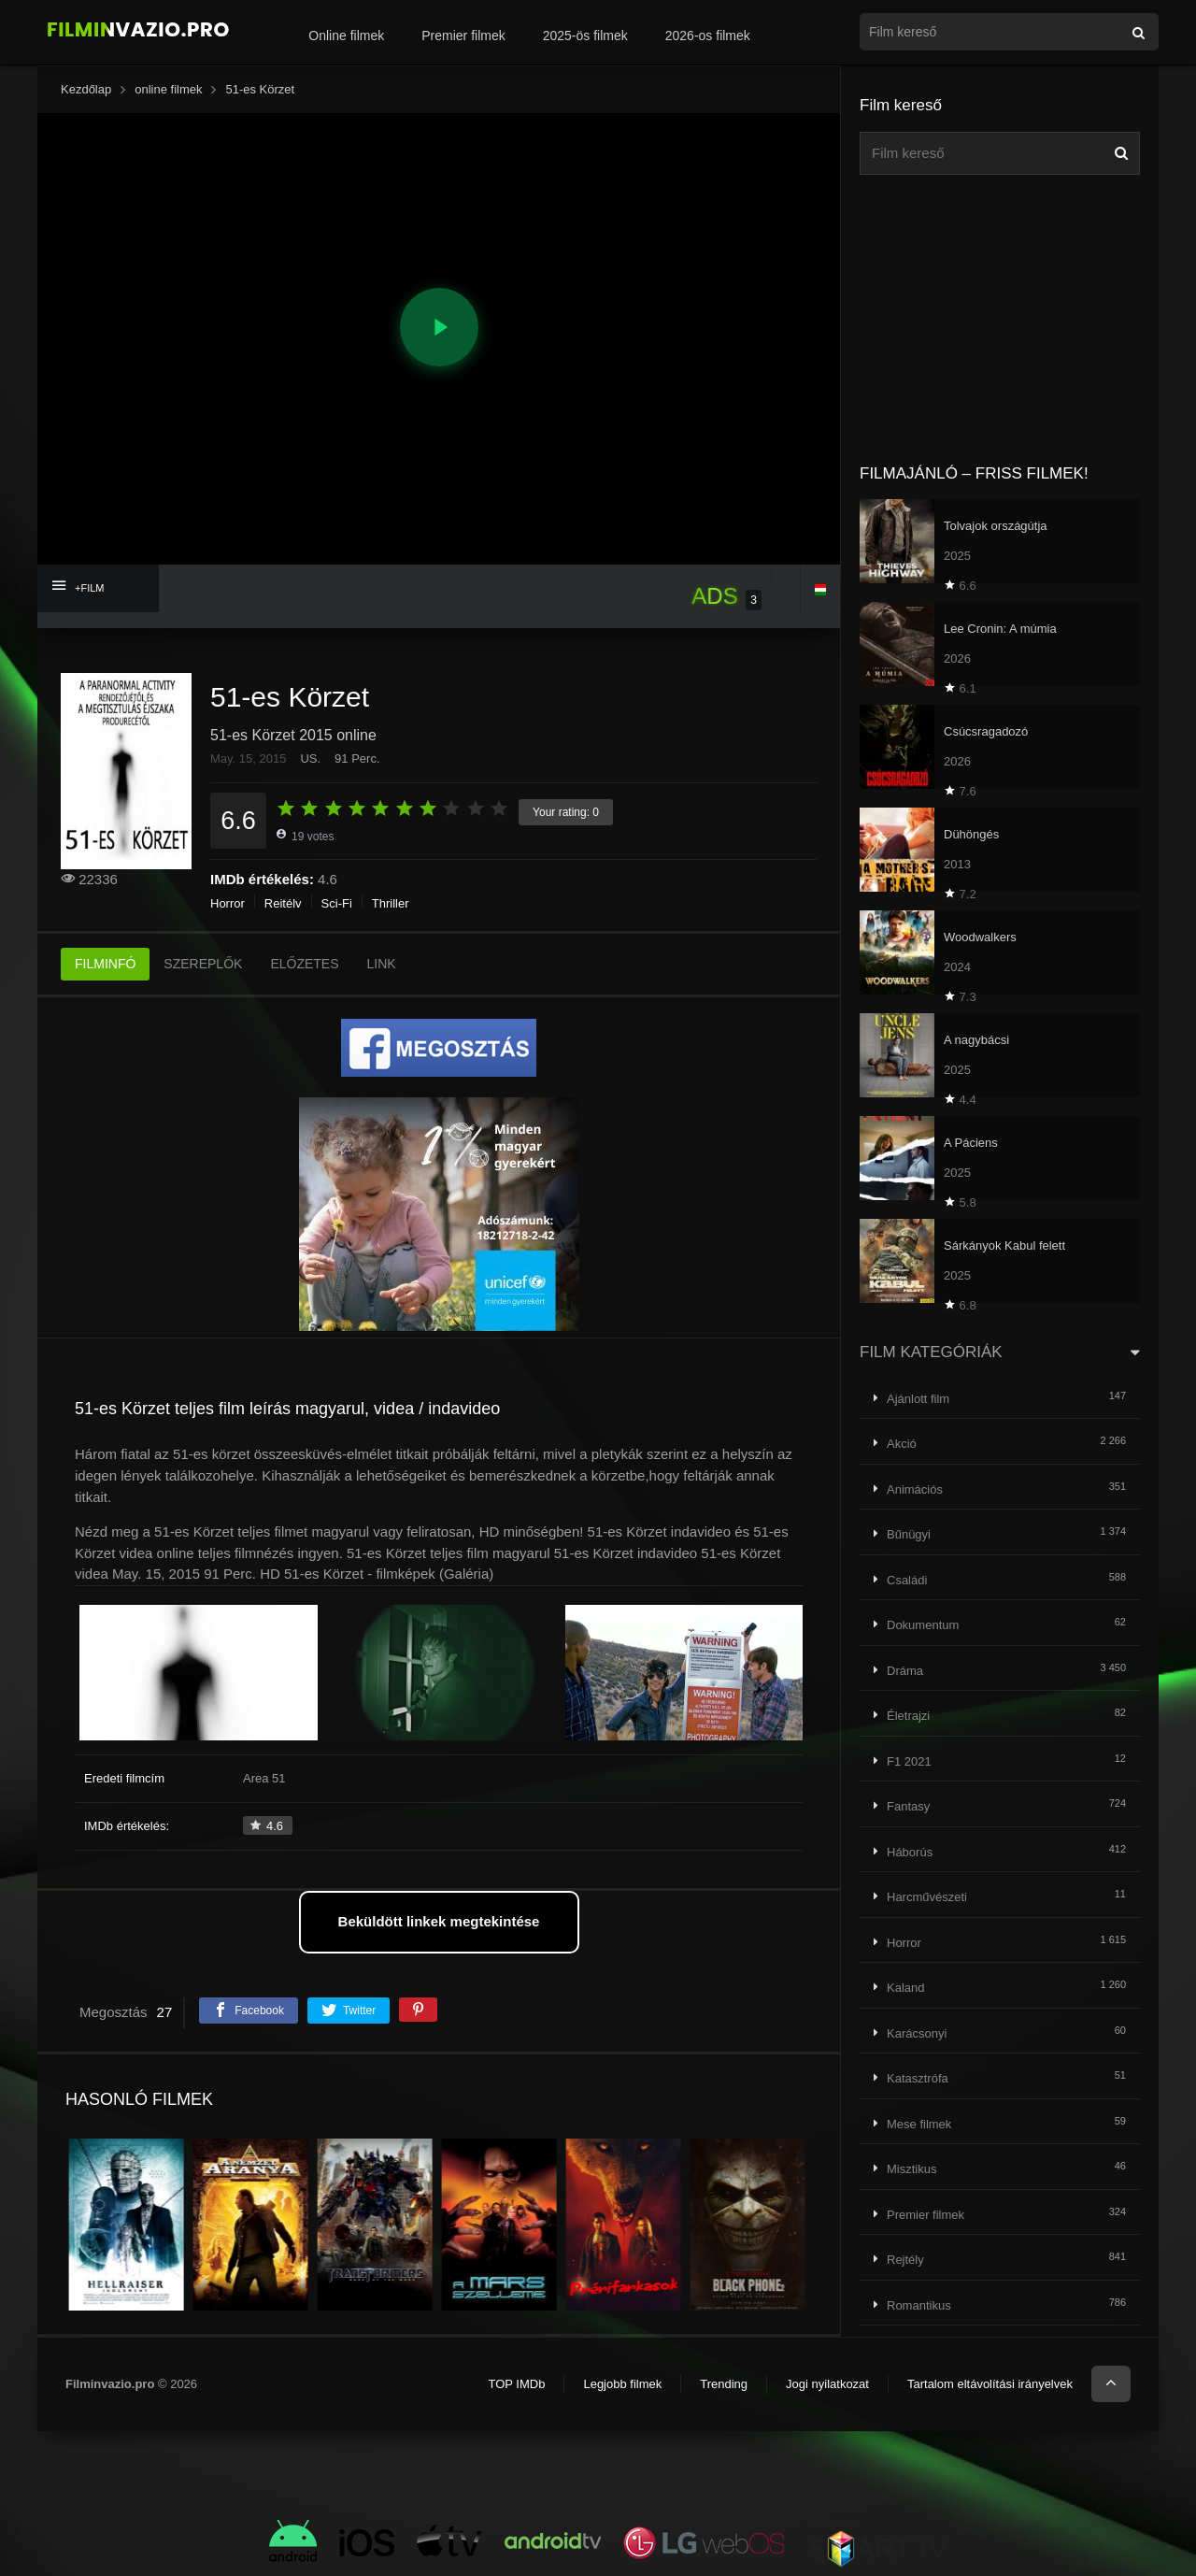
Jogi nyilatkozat (827, 2384)
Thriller (390, 903)
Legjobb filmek (622, 2384)
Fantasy (908, 1806)
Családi (907, 1580)
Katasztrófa (917, 2078)
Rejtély (283, 903)
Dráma (905, 1671)
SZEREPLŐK (203, 963)
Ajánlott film (918, 1399)
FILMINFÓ (105, 963)
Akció (902, 1444)
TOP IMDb (516, 2384)
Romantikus (919, 2305)
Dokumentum (923, 1625)
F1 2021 (909, 1761)
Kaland (905, 1988)
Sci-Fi (336, 903)
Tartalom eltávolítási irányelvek (990, 2384)
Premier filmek (463, 35)
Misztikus (911, 2169)
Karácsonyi (917, 2033)
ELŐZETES (304, 963)
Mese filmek (919, 2124)
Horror (227, 903)
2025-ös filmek (585, 35)
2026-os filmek (707, 35)
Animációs (915, 1489)
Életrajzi (908, 1716)
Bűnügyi (909, 1534)
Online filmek (346, 35)
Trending (724, 2384)
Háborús (910, 1852)
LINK (381, 963)
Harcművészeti (927, 1897)
